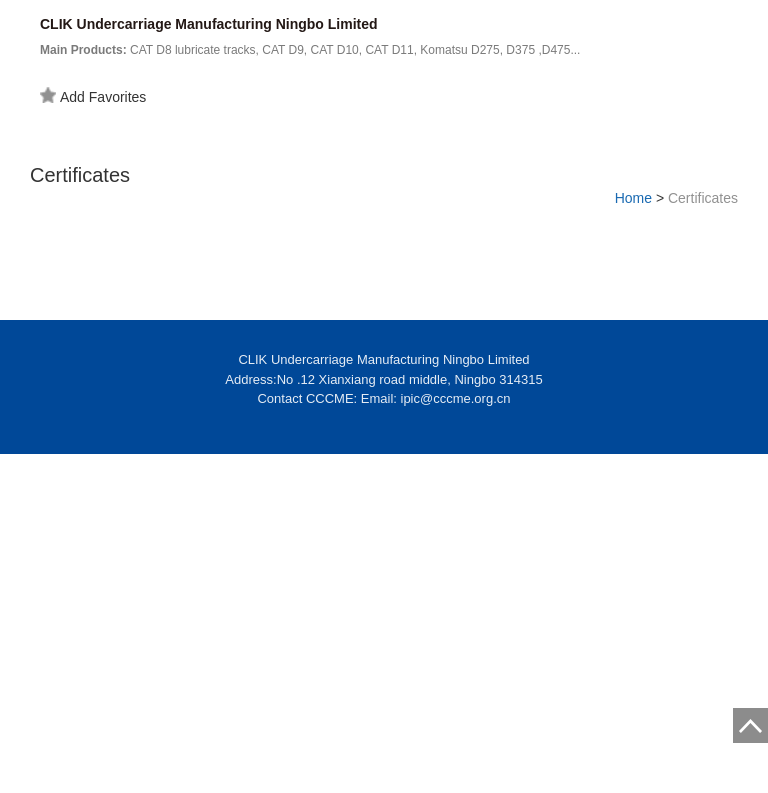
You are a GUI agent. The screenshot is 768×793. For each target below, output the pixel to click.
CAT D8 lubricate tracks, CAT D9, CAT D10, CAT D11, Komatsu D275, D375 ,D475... (310, 50)
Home (633, 198)
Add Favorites (93, 96)
